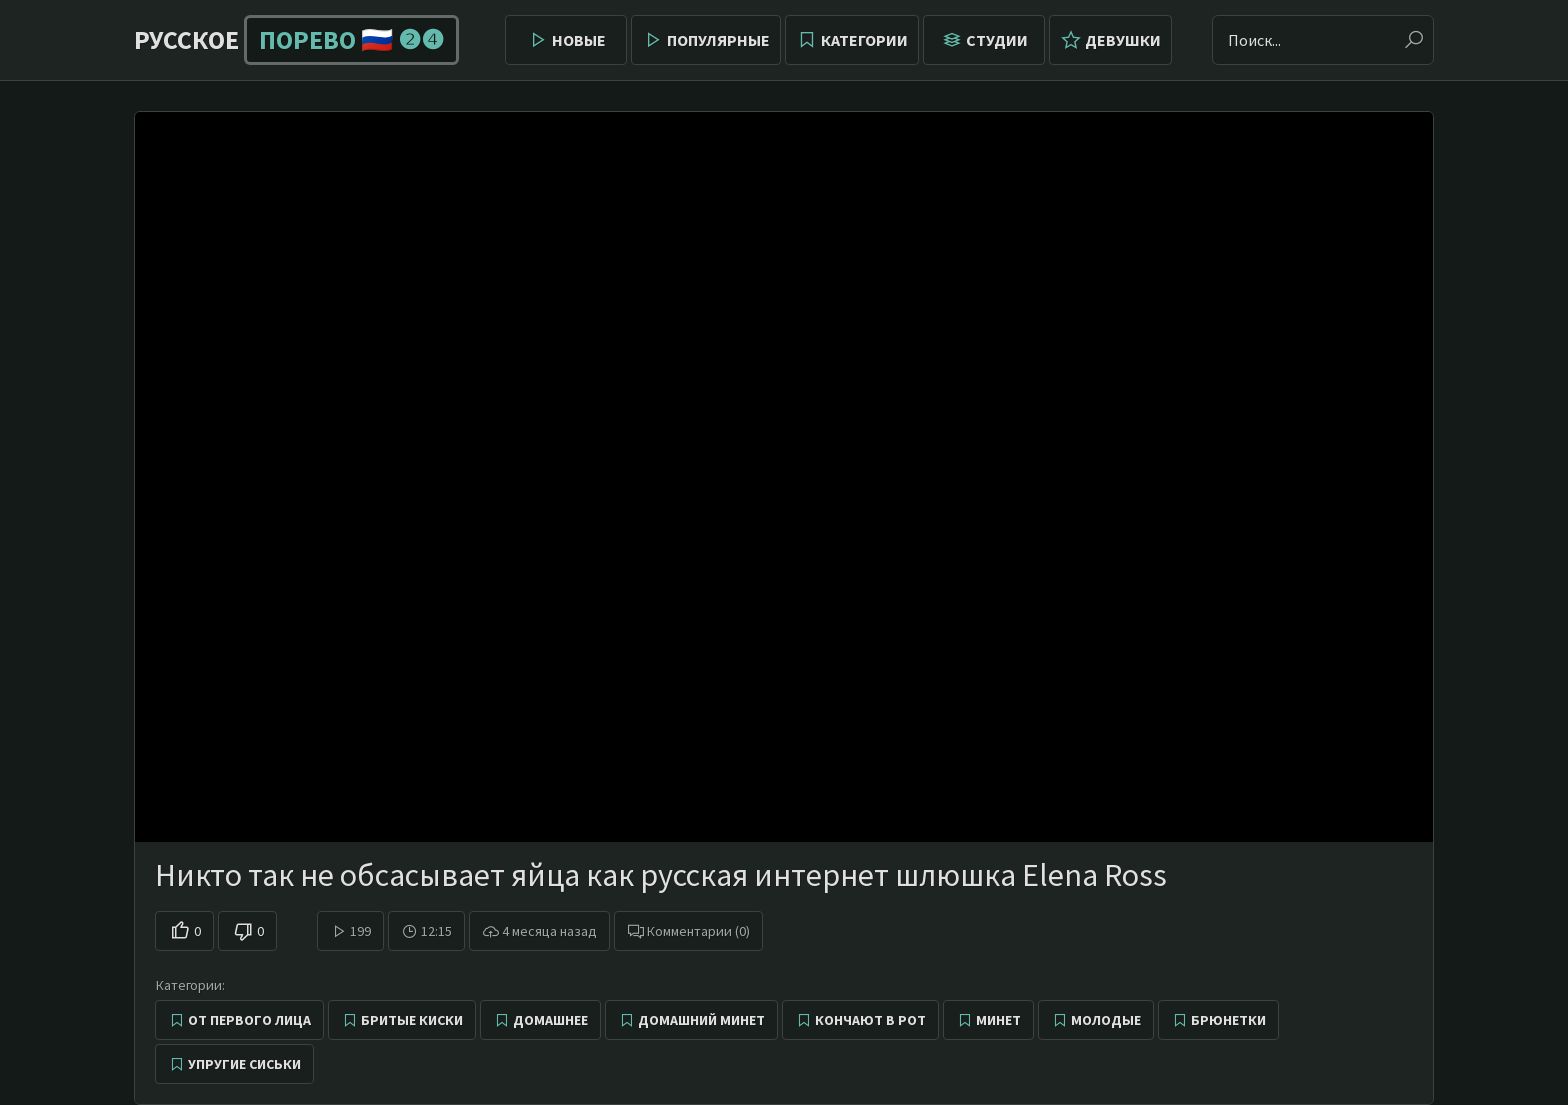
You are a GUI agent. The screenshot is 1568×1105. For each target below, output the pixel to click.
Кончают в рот (870, 1020)
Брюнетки (1228, 1020)
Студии (997, 40)
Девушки (1123, 40)
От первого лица (249, 1020)
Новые (579, 40)
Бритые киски (412, 1020)
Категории (864, 40)
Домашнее (550, 1020)
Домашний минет (701, 1020)
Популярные (718, 40)
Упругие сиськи (244, 1064)
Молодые (1106, 1020)
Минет (998, 1020)
